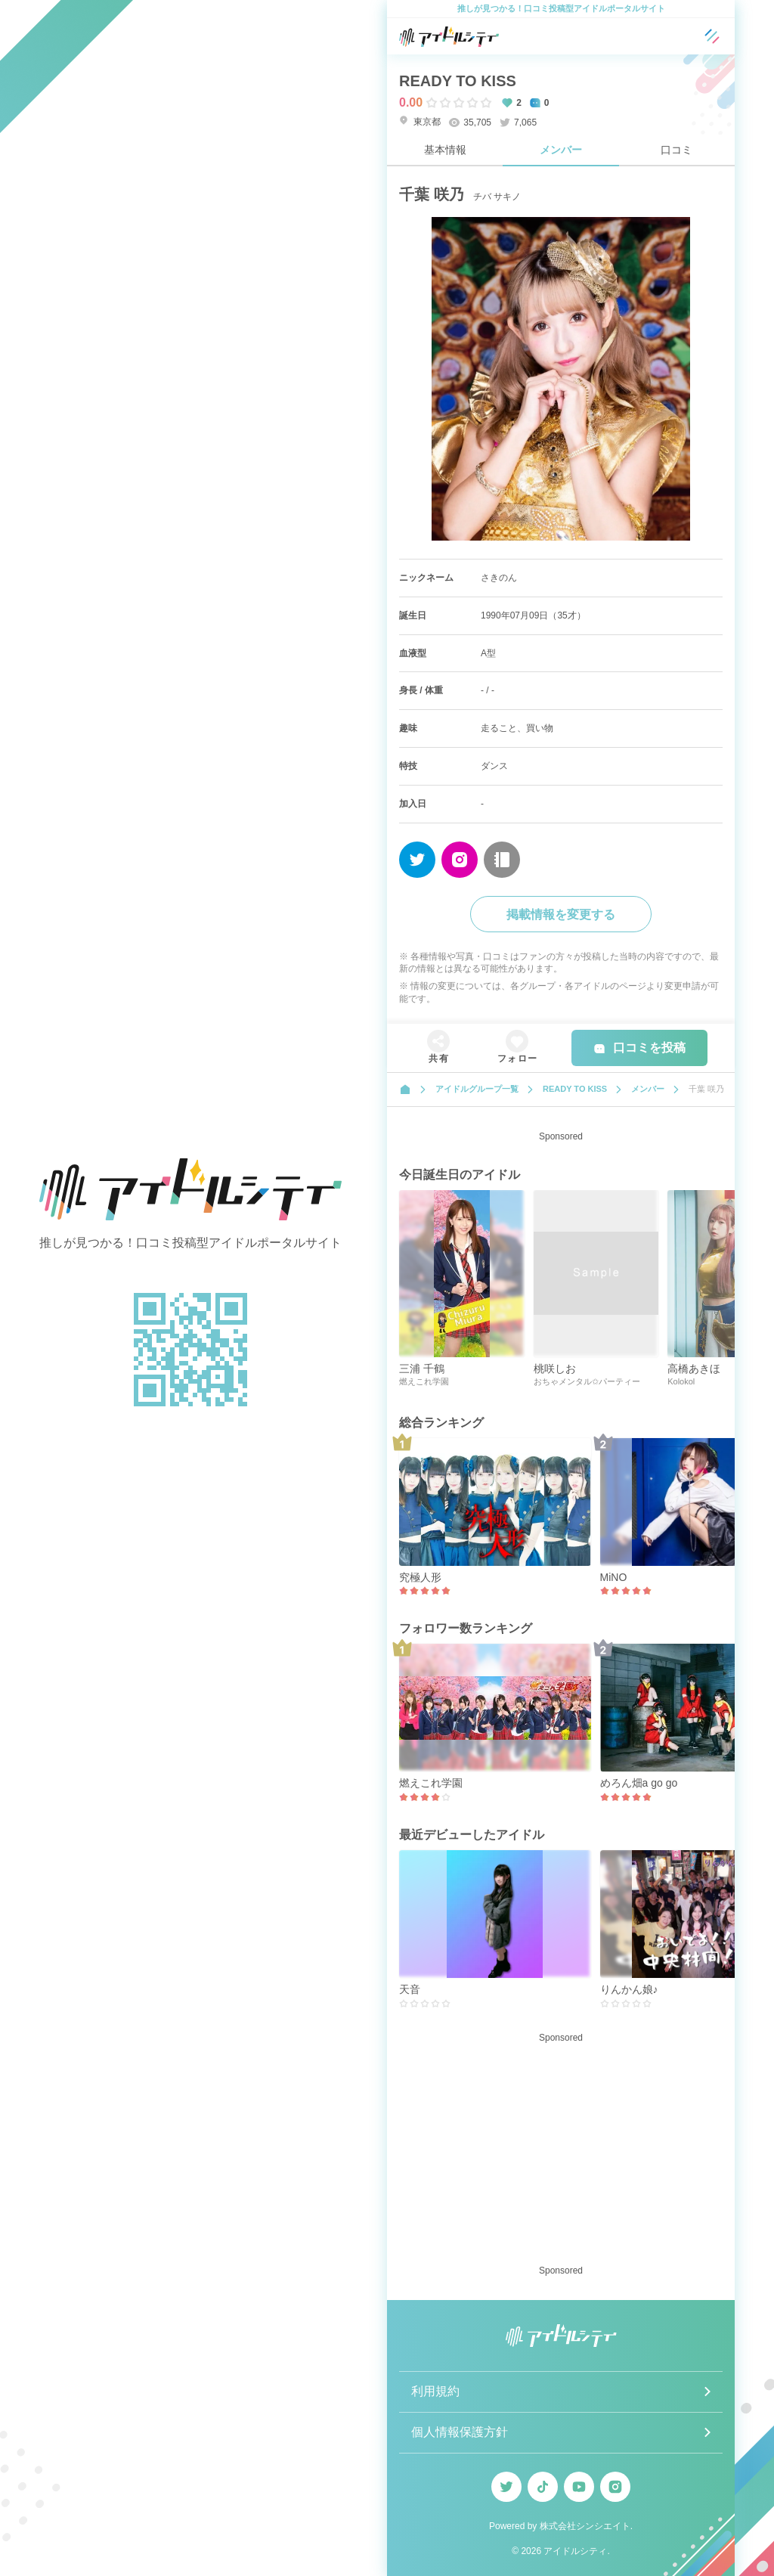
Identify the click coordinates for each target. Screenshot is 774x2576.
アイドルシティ (575, 2551)
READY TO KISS (457, 81)
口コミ (676, 150)
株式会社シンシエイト (585, 2526)
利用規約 (435, 2391)
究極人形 (420, 1577)
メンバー (561, 150)
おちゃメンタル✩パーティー (587, 1381)
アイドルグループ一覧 (477, 1088)
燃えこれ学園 (424, 1381)
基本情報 (445, 150)
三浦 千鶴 (421, 1368)
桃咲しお (555, 1368)
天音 (409, 1989)
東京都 (420, 121)
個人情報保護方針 (459, 2432)
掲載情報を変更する (560, 914)
